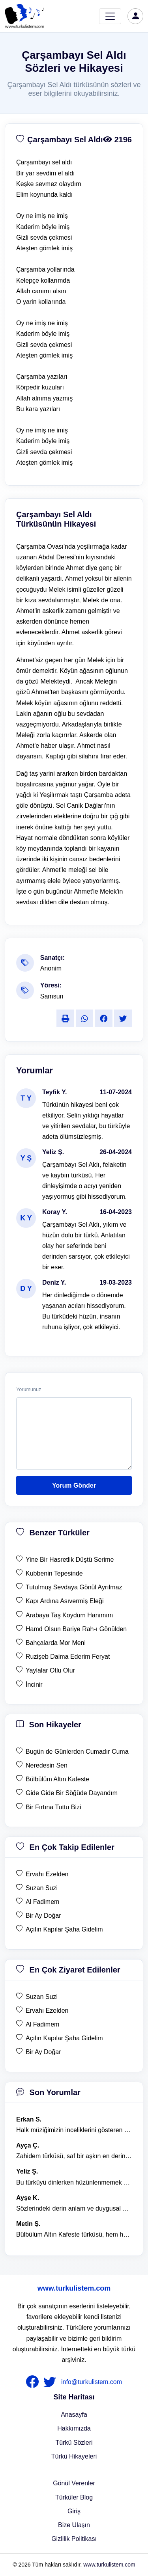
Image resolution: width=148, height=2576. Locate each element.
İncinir (34, 1684)
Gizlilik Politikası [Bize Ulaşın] (74, 2538)
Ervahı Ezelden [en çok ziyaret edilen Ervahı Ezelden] (47, 2010)
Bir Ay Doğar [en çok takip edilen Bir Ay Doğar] (43, 1915)
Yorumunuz (28, 1389)
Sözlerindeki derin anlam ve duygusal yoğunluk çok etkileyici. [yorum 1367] (74, 2208)
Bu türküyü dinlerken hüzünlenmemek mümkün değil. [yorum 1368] (74, 2182)
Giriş (74, 2511)
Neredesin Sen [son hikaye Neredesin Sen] (46, 1765)
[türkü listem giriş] (135, 16)
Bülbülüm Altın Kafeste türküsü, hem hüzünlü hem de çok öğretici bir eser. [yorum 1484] (74, 2234)
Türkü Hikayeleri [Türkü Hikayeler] (74, 2456)
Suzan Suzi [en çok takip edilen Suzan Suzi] (42, 1888)
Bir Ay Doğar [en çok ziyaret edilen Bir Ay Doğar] (43, 2052)
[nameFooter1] (34, 2382)
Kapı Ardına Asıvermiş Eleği (64, 1601)
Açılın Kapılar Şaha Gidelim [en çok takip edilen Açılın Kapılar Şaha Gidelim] (64, 1929)
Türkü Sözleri (73, 2442)
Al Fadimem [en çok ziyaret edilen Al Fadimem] (42, 2024)
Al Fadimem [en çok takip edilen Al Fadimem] (42, 1901)
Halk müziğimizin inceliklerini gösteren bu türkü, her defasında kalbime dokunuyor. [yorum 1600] (74, 2130)
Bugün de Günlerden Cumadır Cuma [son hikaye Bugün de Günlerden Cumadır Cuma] (77, 1751)
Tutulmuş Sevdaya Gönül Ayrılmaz (74, 1587)
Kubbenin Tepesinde (54, 1573)
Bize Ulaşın (74, 2525)
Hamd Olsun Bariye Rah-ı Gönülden (76, 1629)
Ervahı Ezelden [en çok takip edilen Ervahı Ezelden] (47, 1874)
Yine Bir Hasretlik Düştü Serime (70, 1559)
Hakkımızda (73, 2428)
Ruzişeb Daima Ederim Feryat (68, 1656)
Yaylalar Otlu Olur (50, 1670)
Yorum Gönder (74, 1485)
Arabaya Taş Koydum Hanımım (69, 1615)
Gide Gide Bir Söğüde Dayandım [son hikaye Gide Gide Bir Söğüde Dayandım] (72, 1793)
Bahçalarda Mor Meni (56, 1642)
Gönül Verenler (74, 2483)
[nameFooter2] (51, 2382)
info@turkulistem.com (91, 2382)
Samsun (52, 996)
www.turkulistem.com (74, 2288)
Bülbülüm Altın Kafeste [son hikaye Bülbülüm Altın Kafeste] (57, 1779)
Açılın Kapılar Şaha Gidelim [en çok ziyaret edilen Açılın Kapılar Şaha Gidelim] (64, 2038)
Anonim (51, 968)
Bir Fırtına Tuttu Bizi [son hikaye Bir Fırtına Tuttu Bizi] (53, 1807)
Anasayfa (74, 2414)
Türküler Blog (74, 2497)
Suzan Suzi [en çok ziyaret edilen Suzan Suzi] (42, 1996)
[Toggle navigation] (110, 16)
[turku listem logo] (24, 16)
